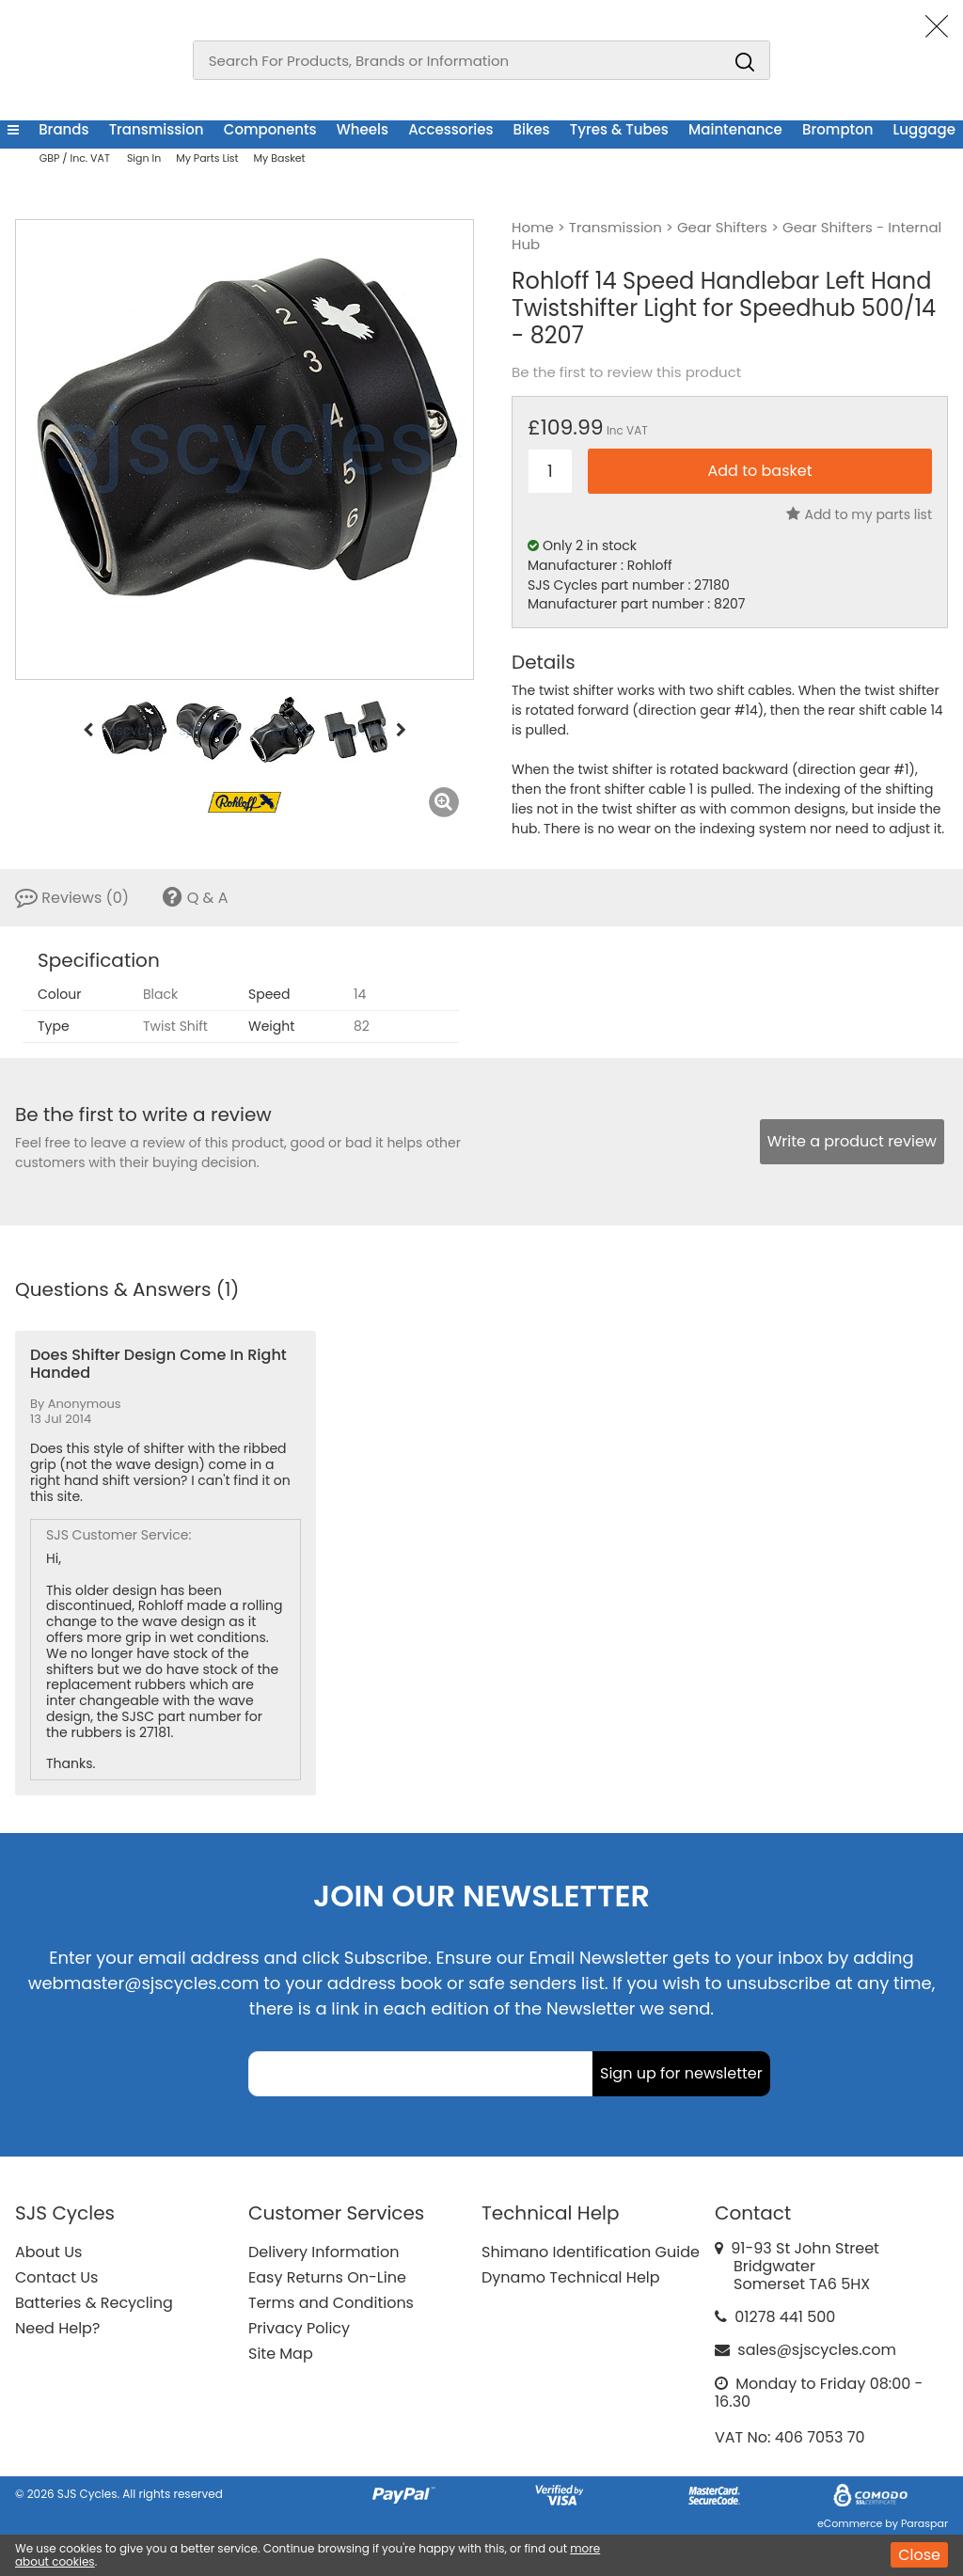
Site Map (280, 2353)
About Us (48, 2252)
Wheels (362, 129)
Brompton (837, 129)
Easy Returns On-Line (327, 2277)
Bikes (531, 129)
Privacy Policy (299, 2328)
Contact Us (56, 2277)
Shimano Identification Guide (591, 2252)
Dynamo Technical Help (571, 2277)
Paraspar (924, 2523)
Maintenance (735, 129)
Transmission (156, 129)
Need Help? (57, 2328)
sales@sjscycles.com (816, 2350)
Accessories (450, 129)
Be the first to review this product (626, 372)
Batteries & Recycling (94, 2303)
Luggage (924, 129)
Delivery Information (323, 2252)
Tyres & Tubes (619, 129)
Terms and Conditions (331, 2303)
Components (270, 129)
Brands (63, 129)
